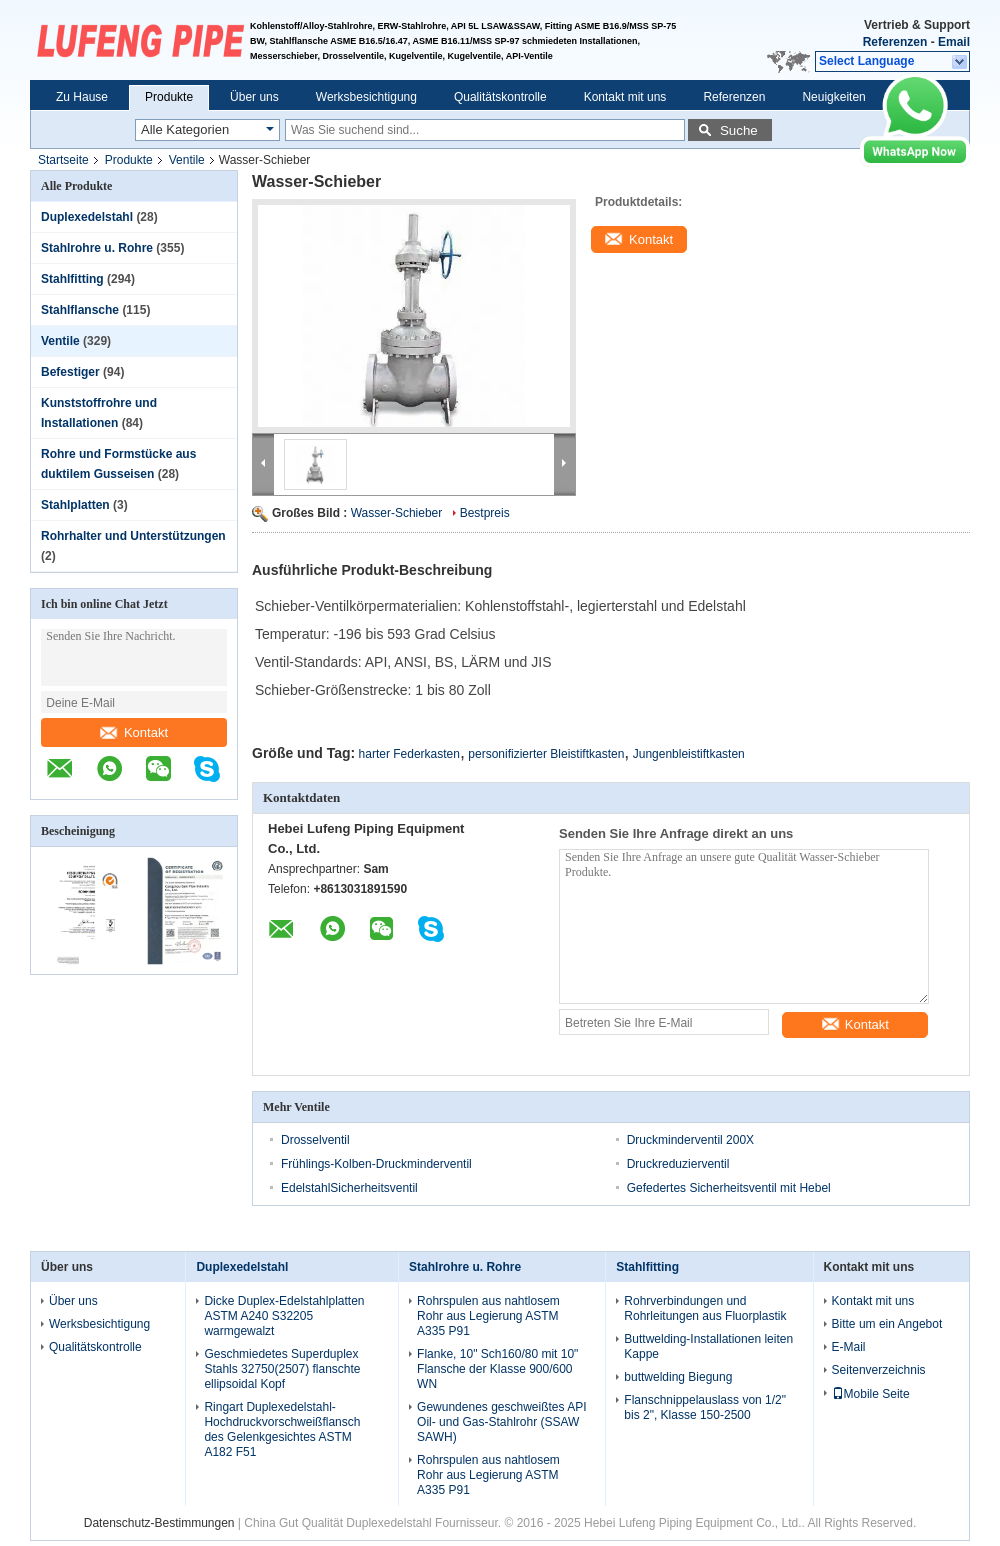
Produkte (169, 97)
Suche (739, 130)
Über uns (254, 97)
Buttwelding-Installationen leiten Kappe (708, 1346)
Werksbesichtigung (366, 97)
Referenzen (895, 42)
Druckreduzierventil (678, 1164)
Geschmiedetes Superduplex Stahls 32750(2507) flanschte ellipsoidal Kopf (282, 1369)
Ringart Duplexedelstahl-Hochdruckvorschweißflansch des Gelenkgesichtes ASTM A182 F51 (282, 1429)
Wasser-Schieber (397, 513)
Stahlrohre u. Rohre (97, 248)
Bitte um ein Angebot (887, 1324)
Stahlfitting (72, 279)
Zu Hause (82, 97)
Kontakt (134, 732)
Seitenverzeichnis (879, 1370)
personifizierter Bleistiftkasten (546, 754)
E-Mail (849, 1347)
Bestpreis (485, 513)
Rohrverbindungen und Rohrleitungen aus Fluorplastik (705, 1308)
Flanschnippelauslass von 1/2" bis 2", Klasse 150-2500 (705, 1407)
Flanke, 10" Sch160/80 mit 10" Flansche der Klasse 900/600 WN (497, 1369)
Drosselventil (315, 1140)
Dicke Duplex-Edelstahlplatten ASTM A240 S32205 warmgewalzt (284, 1316)
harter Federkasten (409, 754)
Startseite (63, 160)
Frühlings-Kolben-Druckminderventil (376, 1164)
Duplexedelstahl (87, 217)
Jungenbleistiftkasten (689, 754)
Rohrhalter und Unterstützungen (133, 536)
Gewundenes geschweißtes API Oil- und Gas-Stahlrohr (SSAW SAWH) (501, 1422)
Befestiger (70, 372)
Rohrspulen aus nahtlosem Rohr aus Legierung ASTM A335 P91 (488, 1316)
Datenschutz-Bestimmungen (159, 1523)
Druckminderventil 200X (690, 1140)
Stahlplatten (75, 505)
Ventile (187, 160)
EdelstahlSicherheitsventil (349, 1188)
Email (954, 42)
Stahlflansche (80, 310)
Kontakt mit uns (625, 97)
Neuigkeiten (833, 97)
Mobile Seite (871, 1394)
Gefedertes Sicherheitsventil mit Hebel (729, 1188)
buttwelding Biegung (678, 1377)
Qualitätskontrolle (500, 97)
